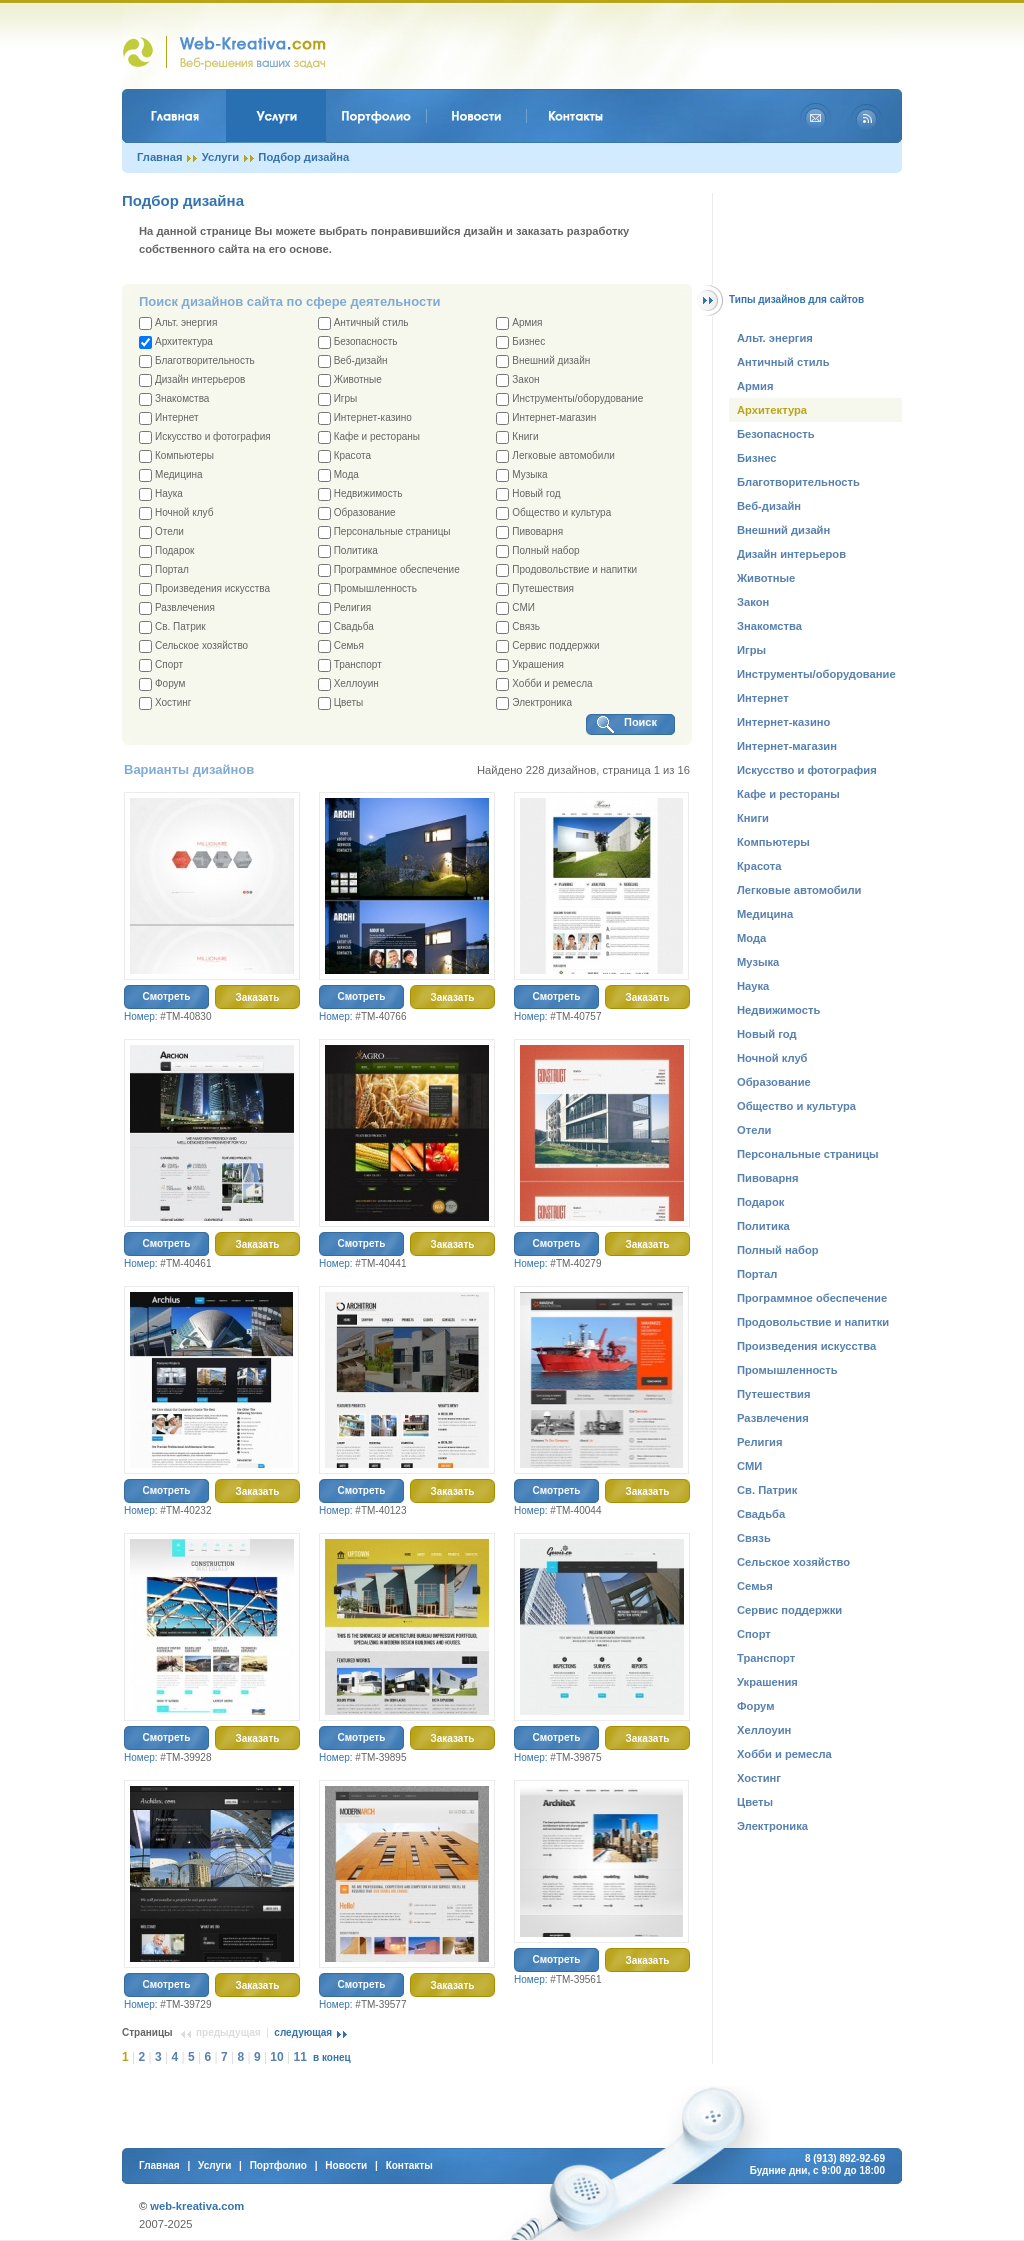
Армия (519, 323)
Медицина (171, 475)
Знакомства (174, 399)
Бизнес (520, 342)
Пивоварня (529, 532)
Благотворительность (197, 361)
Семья (341, 646)
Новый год (528, 494)
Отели (161, 532)
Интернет (169, 418)
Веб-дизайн (353, 361)
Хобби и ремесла (544, 684)
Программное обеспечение (389, 570)
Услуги (220, 157)
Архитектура (176, 342)
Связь (518, 627)
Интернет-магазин (546, 418)
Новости (346, 2165)
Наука (161, 494)
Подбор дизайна (303, 157)
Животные (350, 380)
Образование (357, 513)
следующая (303, 2032)
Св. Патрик (172, 627)
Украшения (530, 665)
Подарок (166, 551)
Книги (517, 437)
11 (300, 2057)
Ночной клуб (176, 513)
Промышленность (367, 589)
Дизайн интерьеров (192, 380)
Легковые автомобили (555, 456)
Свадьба (346, 627)
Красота (344, 456)
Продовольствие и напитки (566, 570)
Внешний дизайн (543, 361)
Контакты (409, 2165)
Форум (162, 684)
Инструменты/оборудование (569, 399)
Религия (345, 608)
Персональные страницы (384, 532)
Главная (160, 157)
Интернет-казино (365, 418)
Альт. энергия (178, 323)
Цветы (341, 703)
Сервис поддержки (547, 646)
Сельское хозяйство (193, 646)
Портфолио (278, 2165)
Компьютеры (176, 456)
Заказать (258, 997)
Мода (338, 475)
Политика (348, 551)
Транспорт (350, 665)
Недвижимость (360, 494)
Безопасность (358, 342)
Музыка (521, 475)
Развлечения (177, 608)
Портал (164, 570)
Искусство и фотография (205, 437)
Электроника (534, 703)
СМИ (515, 608)
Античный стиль (363, 323)
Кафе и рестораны (369, 437)
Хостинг (165, 703)
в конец (332, 2057)
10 (276, 2057)
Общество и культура (553, 513)
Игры (338, 399)
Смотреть (167, 996)
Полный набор (537, 551)
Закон (517, 380)
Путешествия (535, 589)
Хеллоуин (348, 684)
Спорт (161, 665)
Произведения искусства (204, 589)
